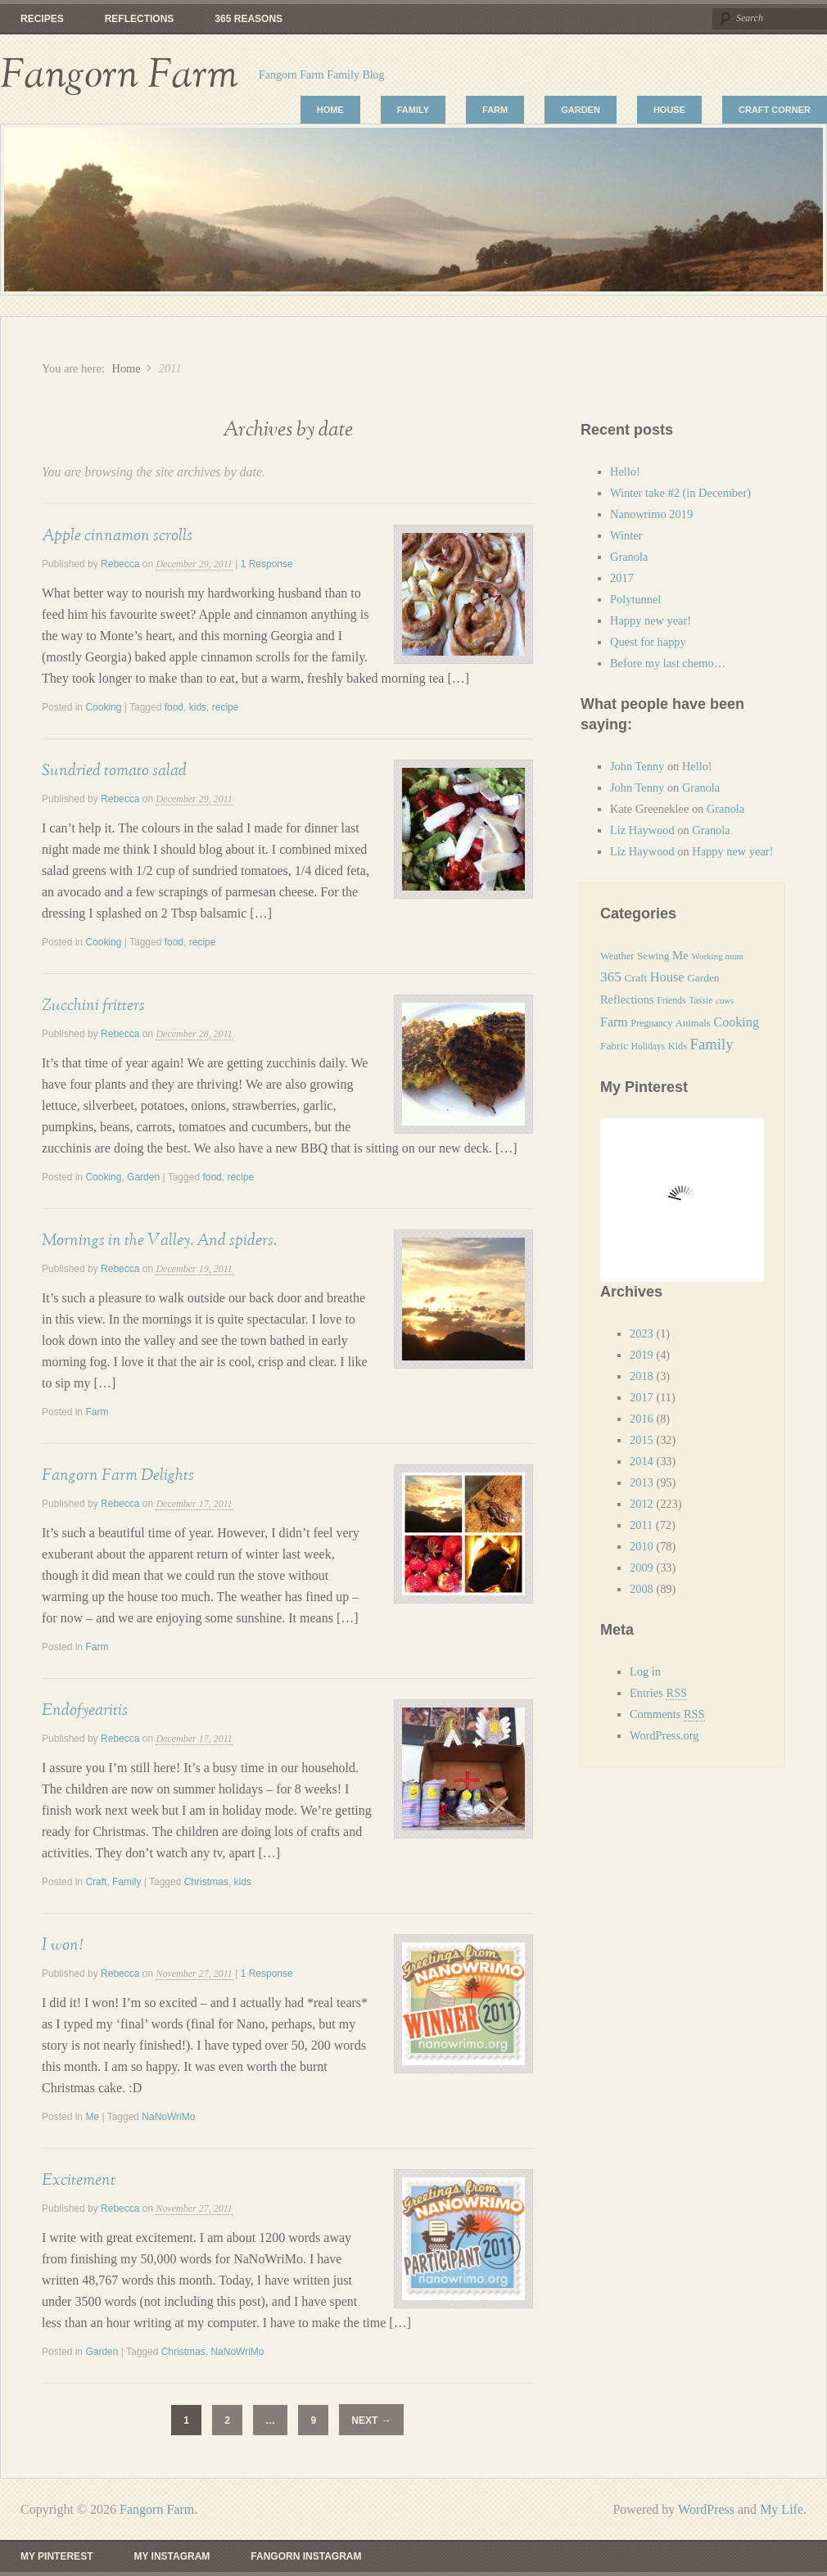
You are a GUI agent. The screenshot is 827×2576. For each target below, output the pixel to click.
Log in (645, 1671)
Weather (617, 956)
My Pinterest (56, 2556)
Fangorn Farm (119, 75)
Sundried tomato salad (114, 770)
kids (197, 707)
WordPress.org (664, 1735)
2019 (641, 1354)
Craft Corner (775, 110)
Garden (580, 110)
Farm (495, 110)
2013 (641, 1482)
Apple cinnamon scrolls (117, 535)
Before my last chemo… (667, 663)
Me (92, 2117)
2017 (622, 577)
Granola (629, 556)
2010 (641, 1546)
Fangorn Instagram (306, 2556)
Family (413, 110)
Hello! (625, 471)
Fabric (614, 1046)
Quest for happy (649, 641)
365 (610, 977)
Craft (95, 1882)
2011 (641, 1525)
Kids (677, 1046)
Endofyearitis (85, 1710)
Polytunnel (635, 599)
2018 (641, 1376)
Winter (626, 535)
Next (371, 2420)
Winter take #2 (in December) (680, 492)
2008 (641, 1588)
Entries (658, 1693)
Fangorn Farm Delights (118, 1475)
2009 (641, 1567)
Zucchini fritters (93, 1005)
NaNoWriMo (168, 2117)
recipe (225, 707)
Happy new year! (650, 620)
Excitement (78, 2180)
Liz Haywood (642, 830)
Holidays (648, 1046)
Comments (667, 1714)
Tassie (700, 1000)
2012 (641, 1503)
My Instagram (171, 2556)
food (174, 707)
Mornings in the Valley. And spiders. (159, 1240)
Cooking (103, 707)
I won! (62, 1945)
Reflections (139, 19)
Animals (693, 1023)
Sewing (653, 956)
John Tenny (637, 766)
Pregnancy (651, 1023)
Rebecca (120, 564)
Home (330, 110)
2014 (641, 1461)
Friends (671, 1000)
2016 (641, 1418)
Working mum (717, 956)
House (669, 110)
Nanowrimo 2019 (651, 514)
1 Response (267, 564)
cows (725, 1000)
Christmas (206, 1882)
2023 (641, 1333)
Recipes (42, 19)
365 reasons (248, 19)
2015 (641, 1439)
